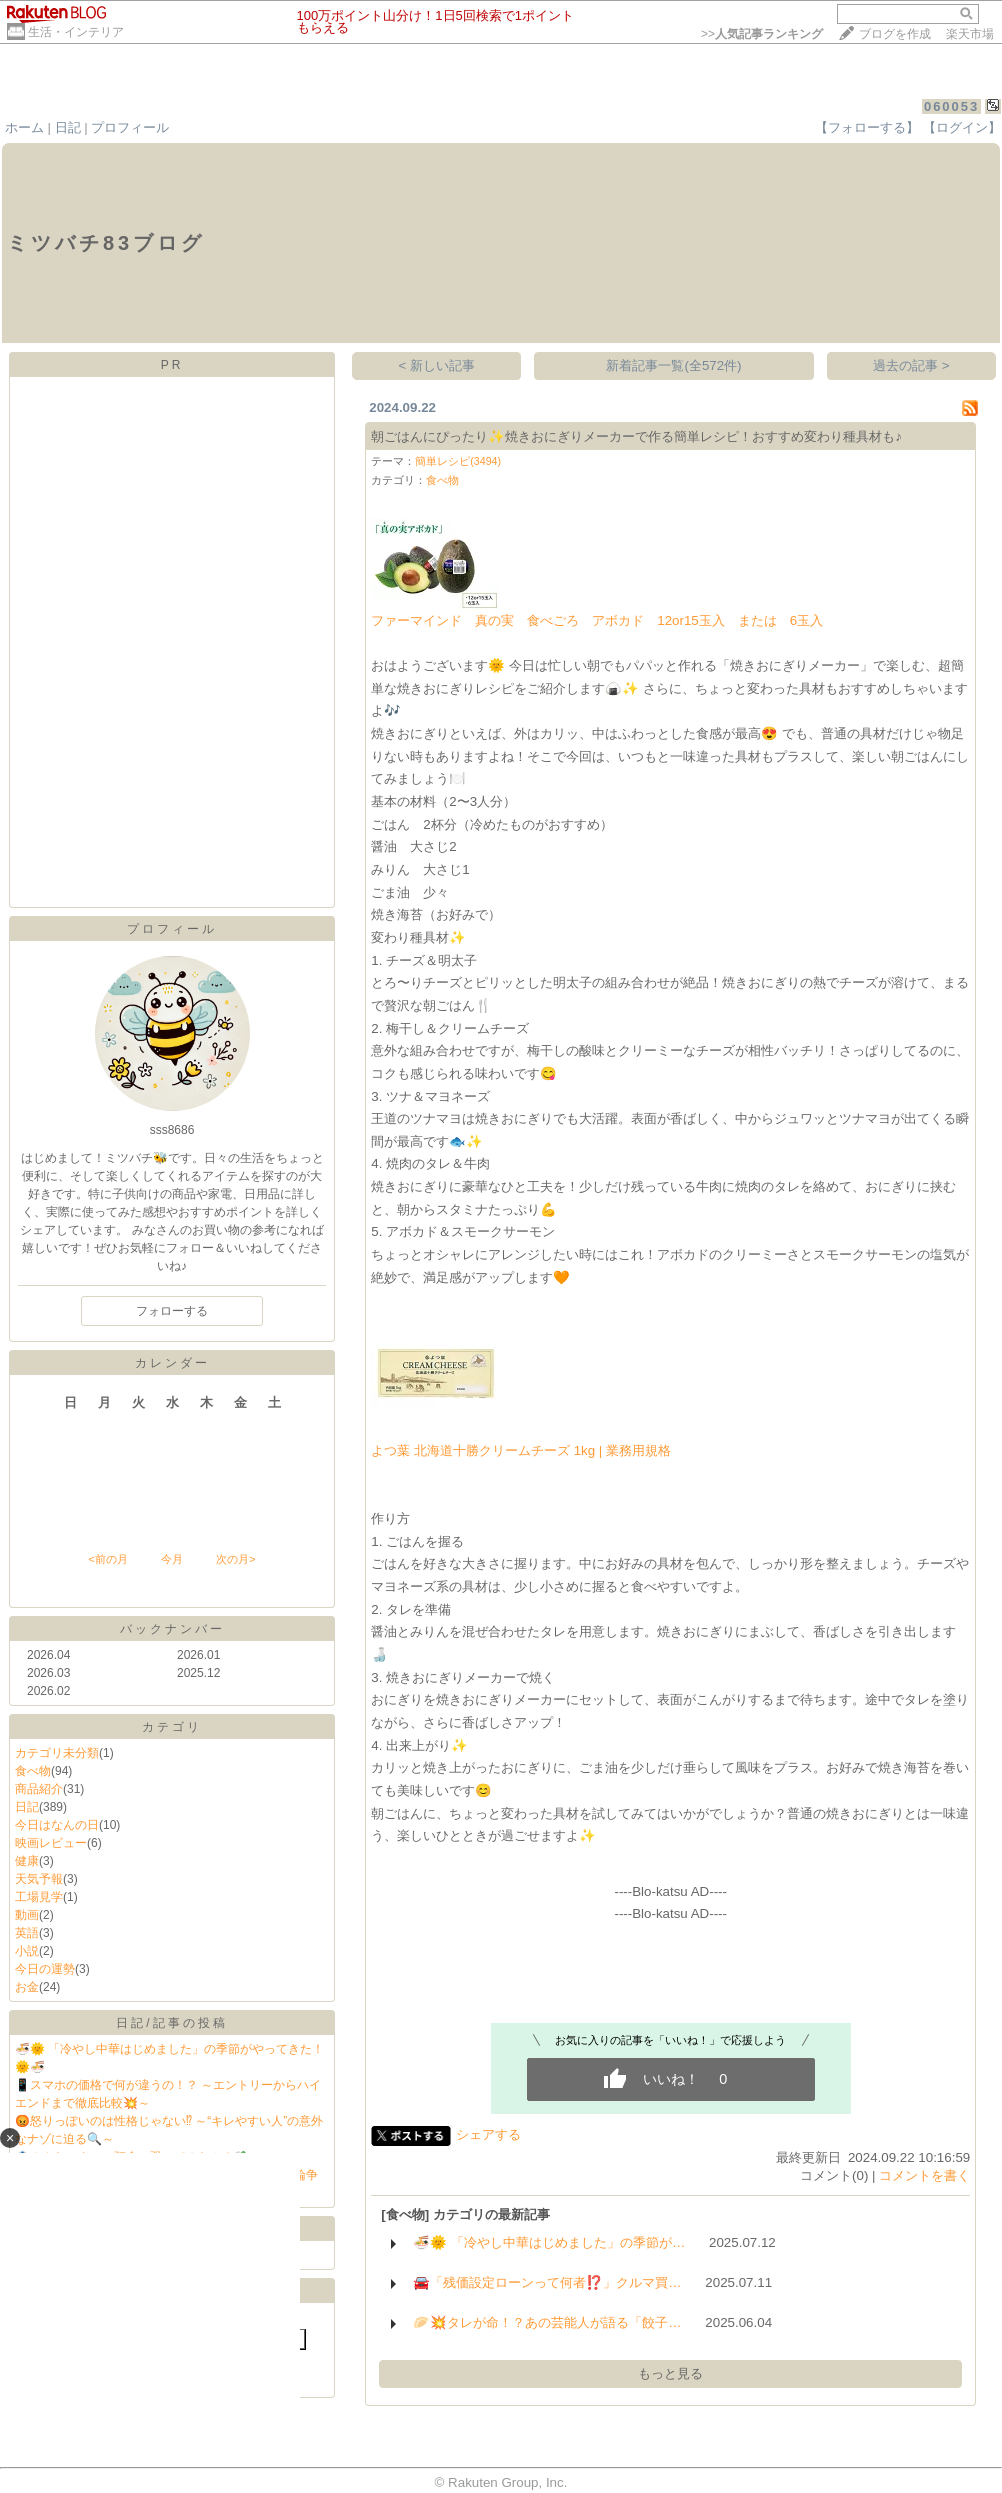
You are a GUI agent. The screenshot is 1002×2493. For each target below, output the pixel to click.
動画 (27, 1915)
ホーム (24, 127)
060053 (951, 106)
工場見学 (39, 1897)
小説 (27, 1951)
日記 (68, 127)
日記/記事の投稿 (171, 2023)
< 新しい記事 (437, 365)
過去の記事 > (911, 365)
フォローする (172, 1311)
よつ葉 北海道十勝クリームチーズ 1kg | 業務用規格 (521, 1450)
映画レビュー (51, 1843)
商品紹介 (39, 1789)
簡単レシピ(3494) (458, 461)
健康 (27, 1861)
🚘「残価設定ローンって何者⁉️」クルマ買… (547, 2282)
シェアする (488, 2134)
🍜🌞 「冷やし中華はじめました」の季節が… (549, 2242)
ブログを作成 (895, 34)
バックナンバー (172, 1629)
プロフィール (130, 127)
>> (762, 34)
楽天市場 (970, 34)
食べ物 (33, 1771)
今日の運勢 (45, 1969)
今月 (172, 1559)
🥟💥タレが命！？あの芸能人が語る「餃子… (547, 2322)
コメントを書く (924, 2175)
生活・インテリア (76, 32)
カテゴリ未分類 (57, 1753)
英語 (27, 1933)
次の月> (235, 1559)
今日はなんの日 (57, 1825)
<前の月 (107, 1559)
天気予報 (39, 1879)
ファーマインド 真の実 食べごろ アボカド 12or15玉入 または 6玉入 (597, 620)
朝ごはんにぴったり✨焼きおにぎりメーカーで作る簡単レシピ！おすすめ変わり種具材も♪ (636, 436)
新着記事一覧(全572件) (673, 365)
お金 (27, 1987)
